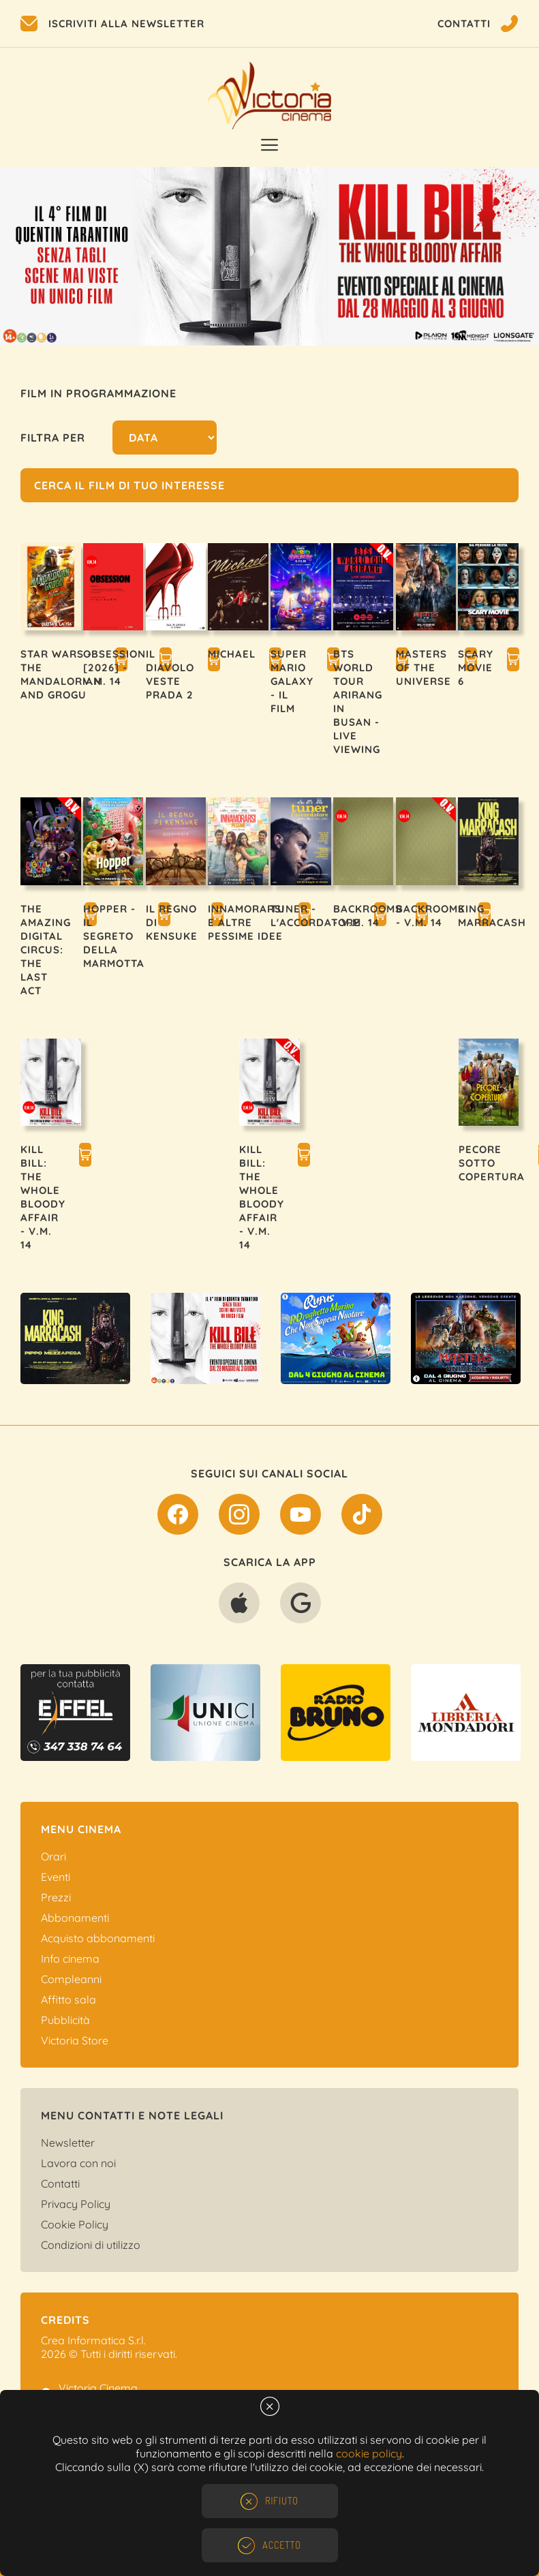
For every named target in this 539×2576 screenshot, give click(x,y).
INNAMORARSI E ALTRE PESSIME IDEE (246, 922)
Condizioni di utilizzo (90, 2245)
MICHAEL (232, 653)
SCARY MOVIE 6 (475, 667)
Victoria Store (74, 2040)
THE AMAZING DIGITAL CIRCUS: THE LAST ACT (45, 949)
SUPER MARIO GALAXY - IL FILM (292, 681)
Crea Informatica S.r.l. (93, 2340)
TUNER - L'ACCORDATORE (315, 915)
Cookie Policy (74, 2224)
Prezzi (56, 1897)
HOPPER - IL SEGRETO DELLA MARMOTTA (113, 936)
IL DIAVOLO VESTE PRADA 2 (170, 674)
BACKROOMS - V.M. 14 (367, 915)
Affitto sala (68, 1999)
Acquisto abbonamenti (98, 1938)
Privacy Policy (75, 2204)
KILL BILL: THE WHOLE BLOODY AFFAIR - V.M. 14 (42, 1197)
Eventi (55, 1877)
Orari (53, 1856)
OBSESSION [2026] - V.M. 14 (114, 667)
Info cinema (70, 1958)
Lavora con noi (78, 2163)
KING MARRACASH (492, 915)
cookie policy (369, 2453)
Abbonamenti (75, 1918)
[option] (269, 256)
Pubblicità (65, 2020)
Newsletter (68, 2142)
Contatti (60, 2183)
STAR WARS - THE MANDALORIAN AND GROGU (61, 674)
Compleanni (71, 1979)
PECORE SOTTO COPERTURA (492, 1163)
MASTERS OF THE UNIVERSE (423, 667)
